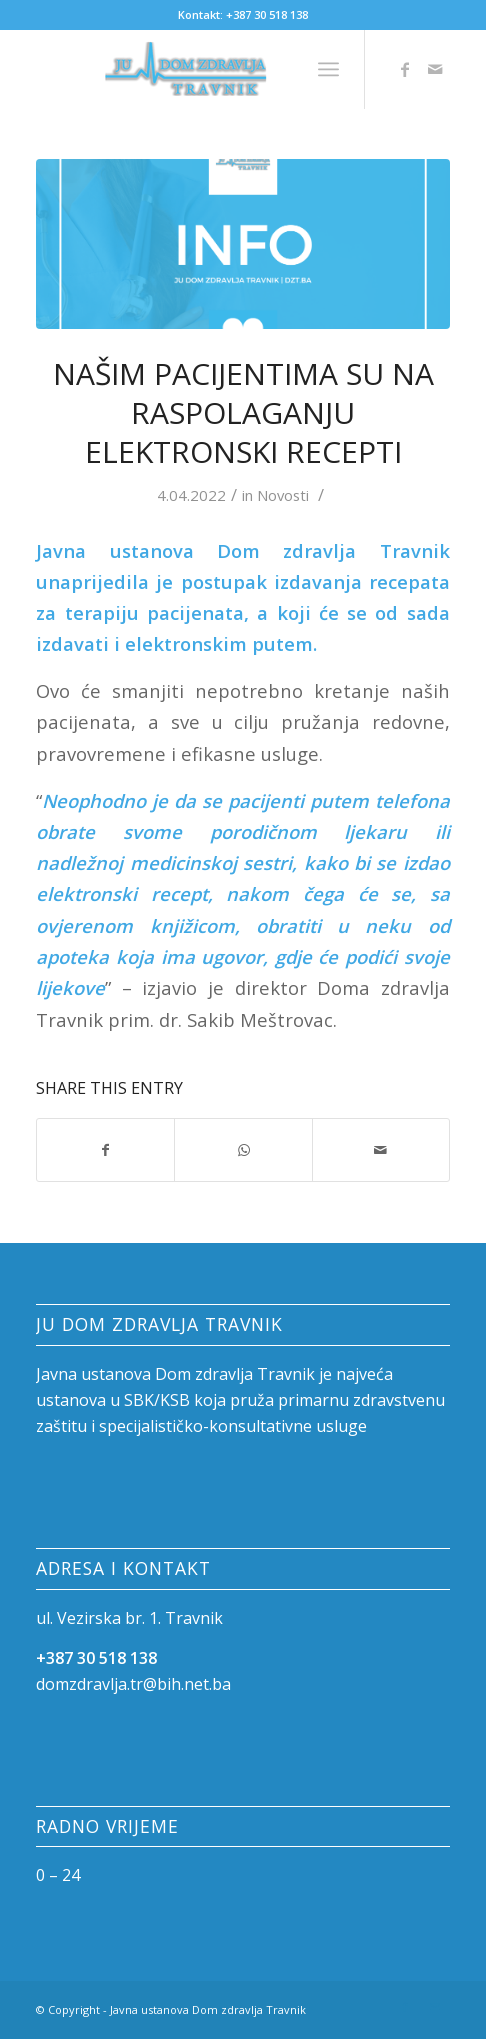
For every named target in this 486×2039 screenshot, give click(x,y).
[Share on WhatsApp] (243, 1150)
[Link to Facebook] (405, 69)
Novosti (283, 495)
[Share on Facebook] (105, 1150)
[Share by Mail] (381, 1150)
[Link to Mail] (435, 69)
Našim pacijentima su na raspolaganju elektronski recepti (243, 412)
